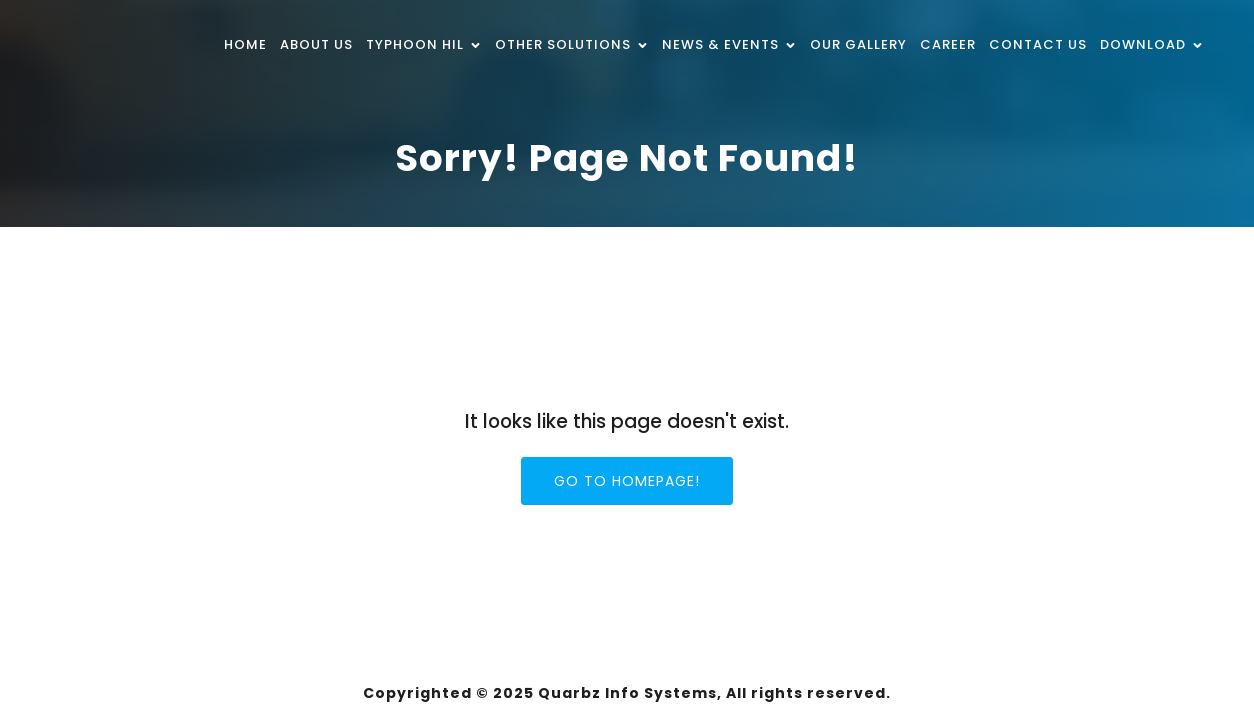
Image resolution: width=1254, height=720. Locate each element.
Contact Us (1038, 44)
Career (948, 44)
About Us (316, 44)
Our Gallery (858, 44)
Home (245, 44)
